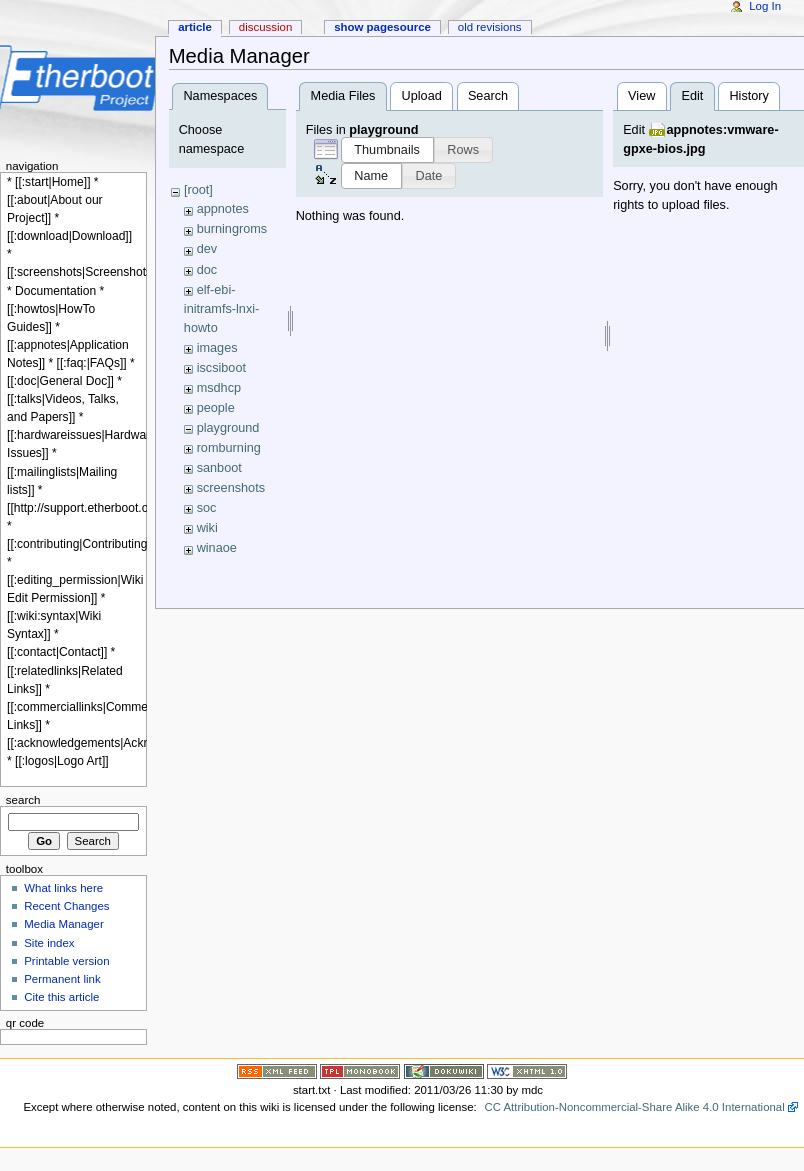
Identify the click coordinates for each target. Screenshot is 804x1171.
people (216, 408)
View (641, 96)
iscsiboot (221, 368)
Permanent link (62, 979)
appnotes (223, 209)
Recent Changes (66, 906)
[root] (198, 190)
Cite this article (61, 997)
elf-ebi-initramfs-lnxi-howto (221, 309)
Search (488, 96)
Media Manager (64, 924)
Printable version (66, 961)
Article (195, 27)
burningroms (232, 229)
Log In (765, 6)
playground (228, 428)
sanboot (219, 468)
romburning (229, 448)
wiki (207, 528)
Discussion (265, 27)
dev (207, 249)
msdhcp (219, 388)
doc (207, 270)
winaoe (217, 548)
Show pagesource (382, 27)
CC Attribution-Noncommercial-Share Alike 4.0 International (634, 1107)
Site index (49, 943)
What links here (63, 888)
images (217, 348)
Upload (422, 96)
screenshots (231, 488)
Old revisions (490, 27)
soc (207, 508)
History (748, 96)
